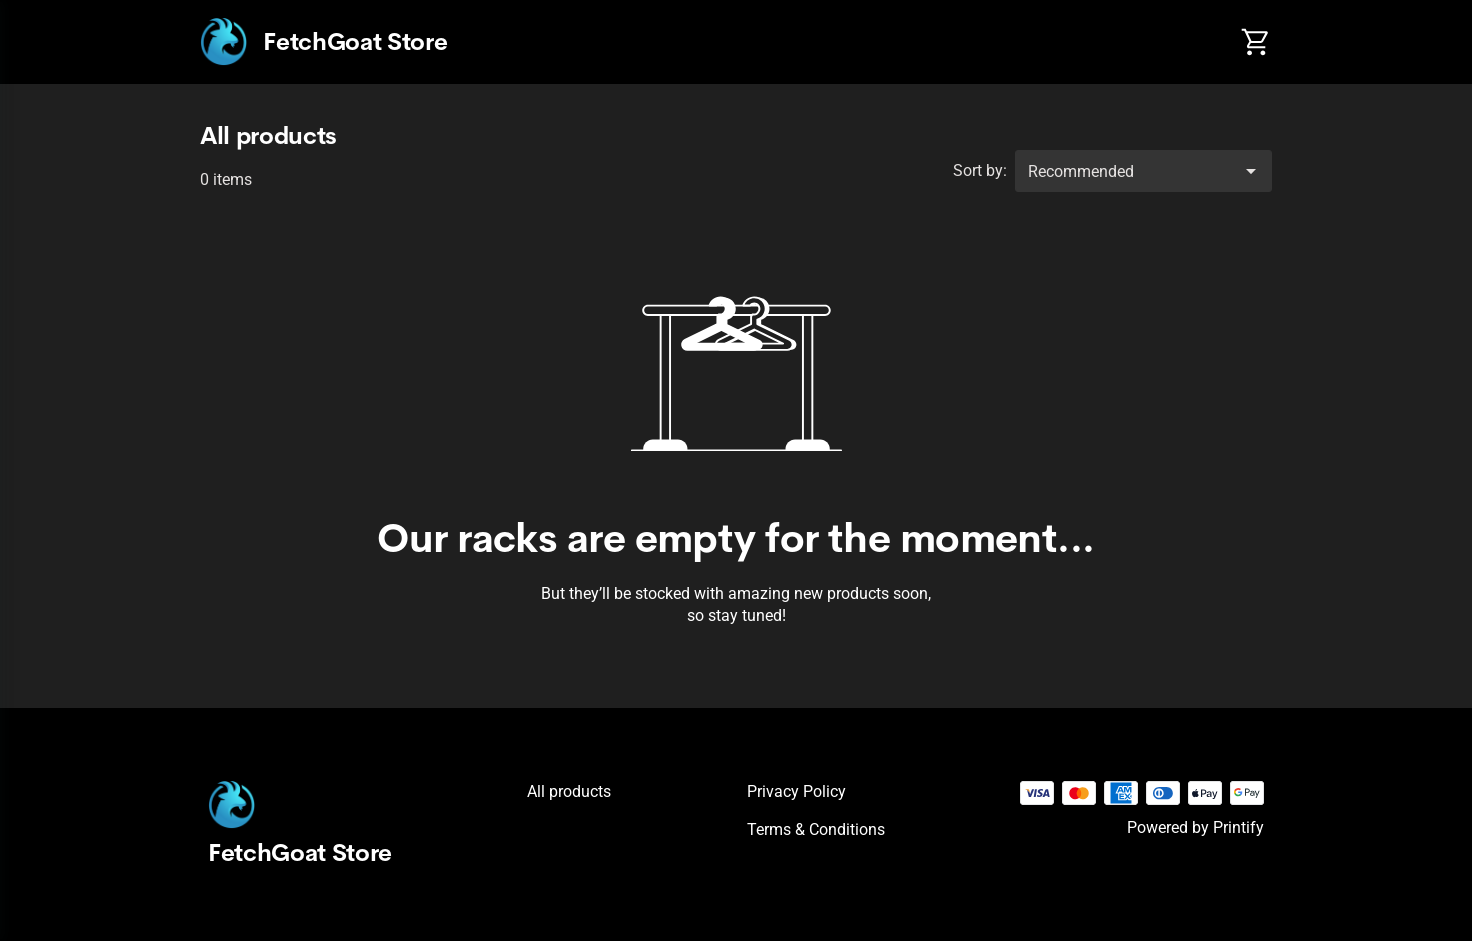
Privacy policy (796, 791)
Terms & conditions (816, 829)
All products (569, 791)
